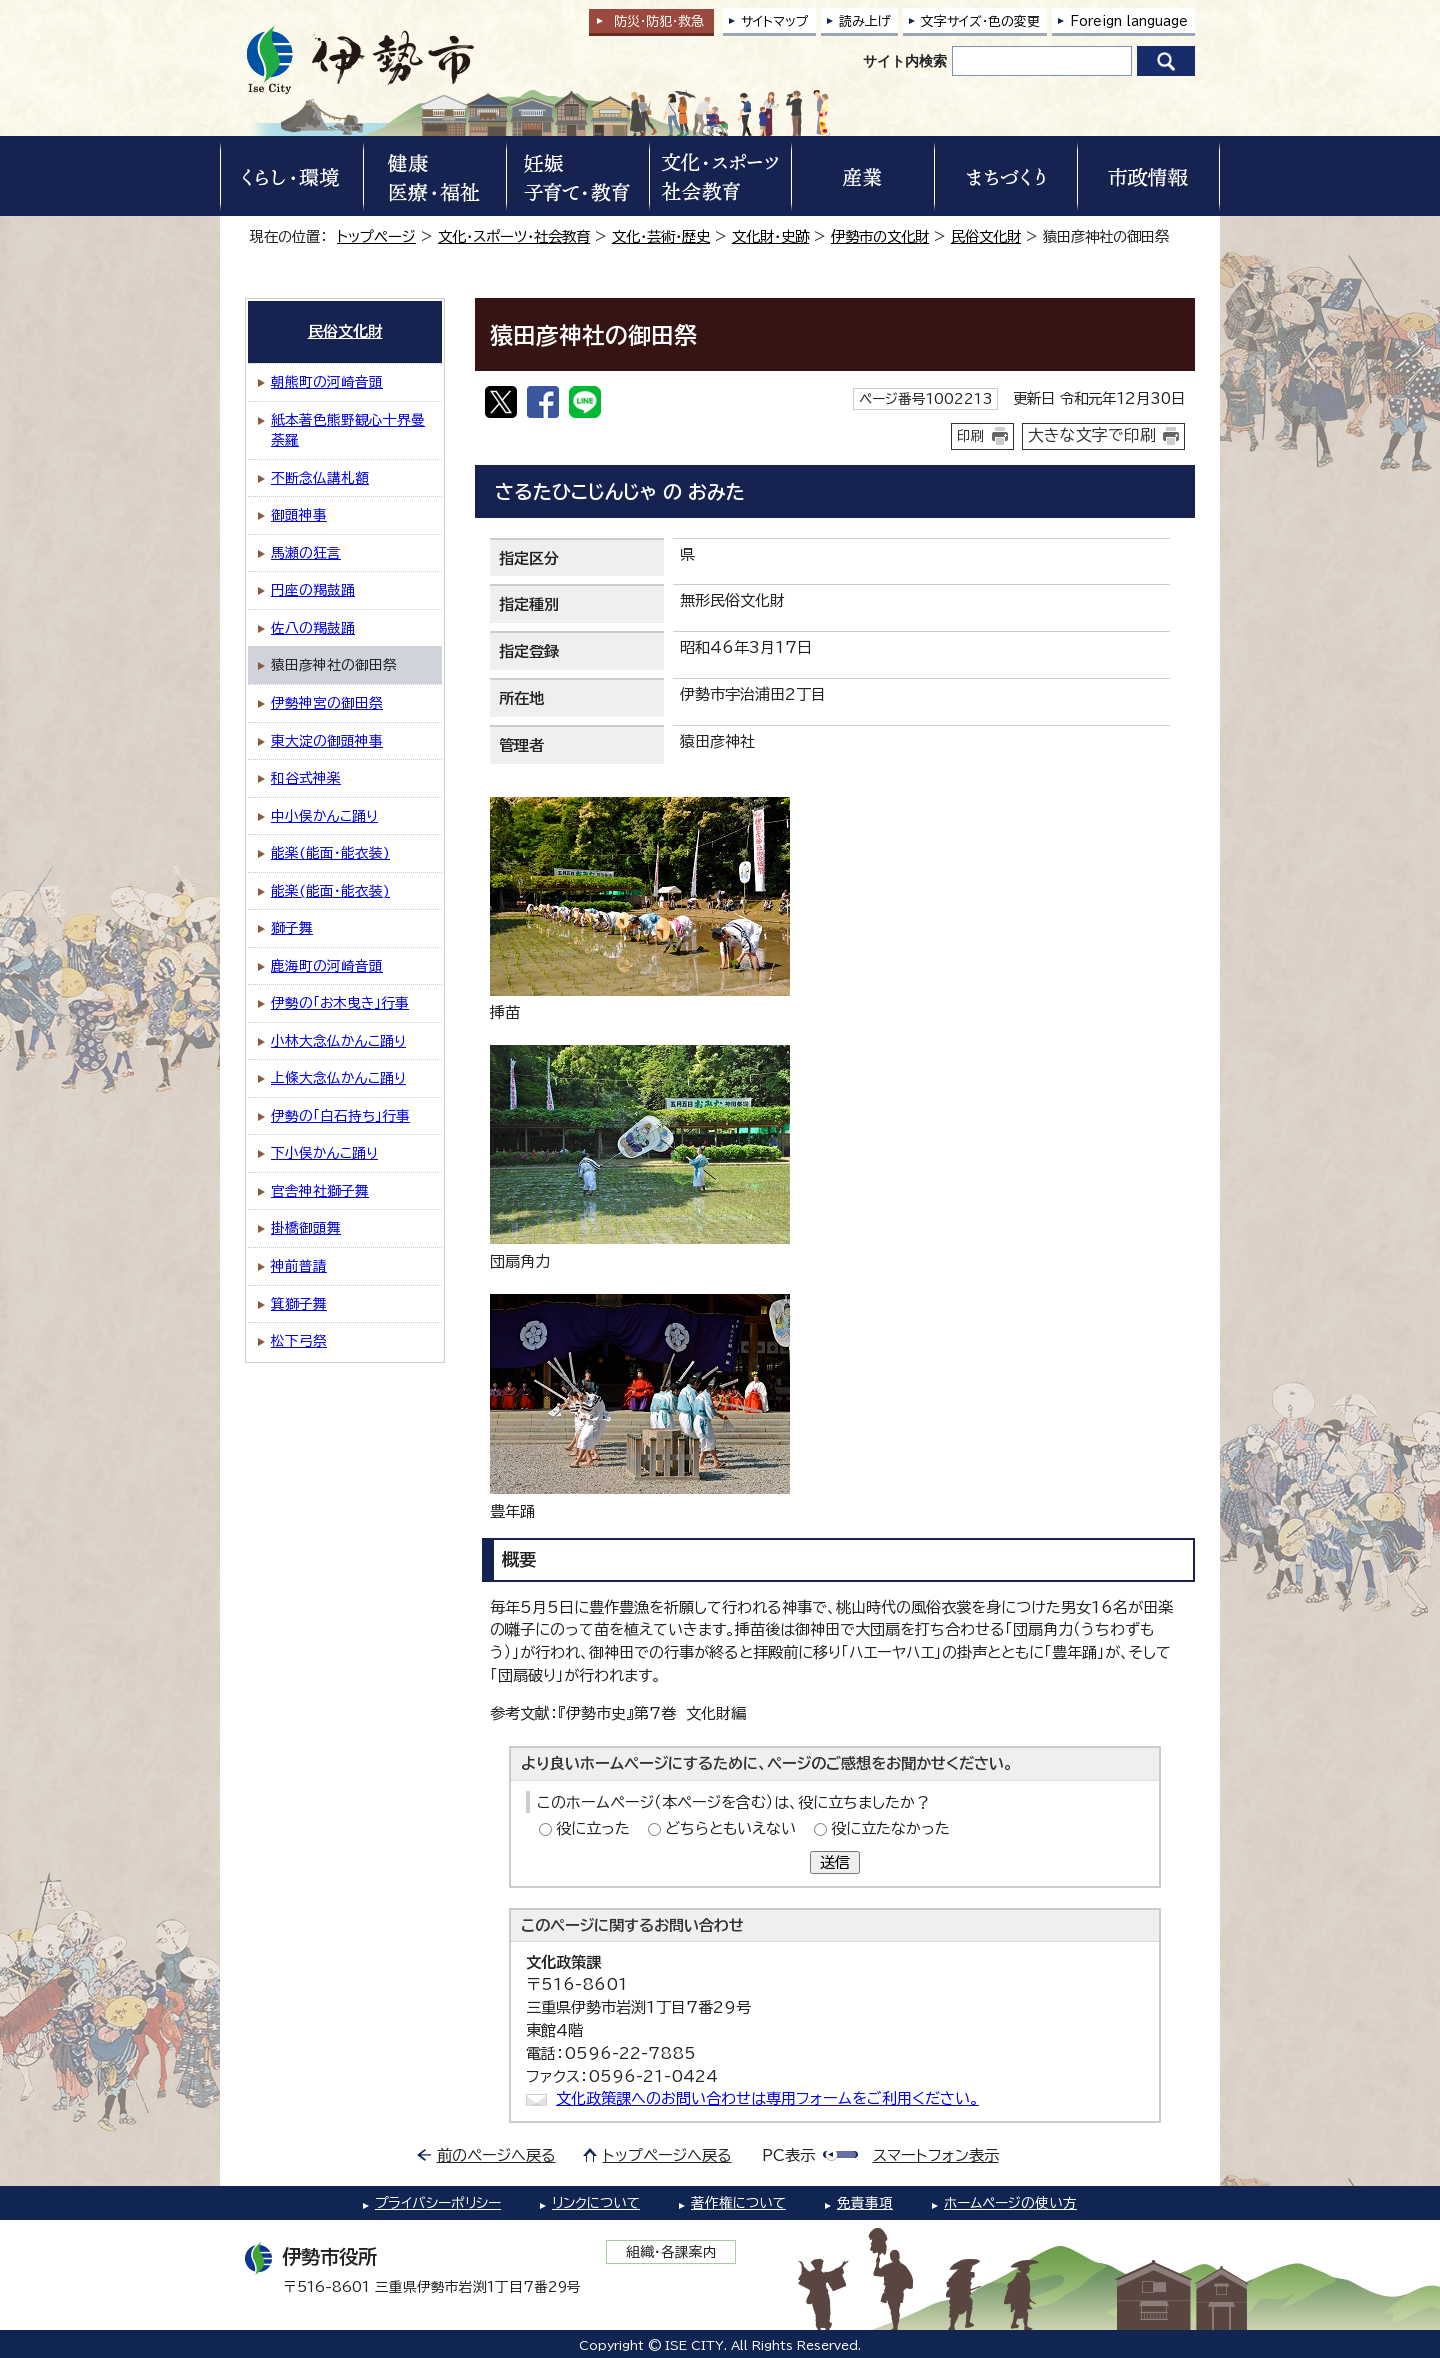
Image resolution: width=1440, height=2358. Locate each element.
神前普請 (299, 1266)
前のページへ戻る (496, 2155)
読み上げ (865, 21)
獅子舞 (292, 928)
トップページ (376, 236)
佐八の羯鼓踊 (313, 628)
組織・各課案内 (671, 2252)
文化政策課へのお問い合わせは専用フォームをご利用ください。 (767, 2098)
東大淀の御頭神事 (327, 741)
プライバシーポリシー (438, 2203)
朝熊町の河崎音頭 (327, 382)
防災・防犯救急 (659, 21)
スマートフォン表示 (936, 2155)
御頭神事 (299, 515)
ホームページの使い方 (1010, 2203)
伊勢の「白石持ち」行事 (340, 1116)
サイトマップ (775, 21)
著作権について (738, 2203)
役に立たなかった (890, 1828)
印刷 (971, 436)
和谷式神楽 (306, 778)
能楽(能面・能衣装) (330, 853)
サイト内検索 (905, 61)
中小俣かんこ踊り (324, 816)
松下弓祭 (299, 1341)
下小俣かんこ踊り (324, 1153)
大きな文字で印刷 (1092, 435)
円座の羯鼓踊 (313, 590)
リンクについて (596, 2203)
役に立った (593, 1828)
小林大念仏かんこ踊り (338, 1041)
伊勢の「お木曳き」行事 (340, 1003)
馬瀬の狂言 (306, 553)
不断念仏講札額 (320, 478)
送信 (835, 1862)
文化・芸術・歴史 (661, 236)
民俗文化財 (986, 236)
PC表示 (788, 2155)
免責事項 (865, 2203)
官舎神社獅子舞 (320, 1191)
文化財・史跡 (770, 236)
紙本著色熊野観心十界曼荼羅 (348, 430)
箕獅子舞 (299, 1304)
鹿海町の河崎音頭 (327, 966)
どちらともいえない (730, 1828)
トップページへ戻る (667, 2155)
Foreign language (1129, 21)
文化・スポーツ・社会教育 (514, 236)
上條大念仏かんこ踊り (338, 1078)
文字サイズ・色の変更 (980, 21)
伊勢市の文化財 (880, 236)
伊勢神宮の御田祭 (327, 703)
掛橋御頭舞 (306, 1228)
